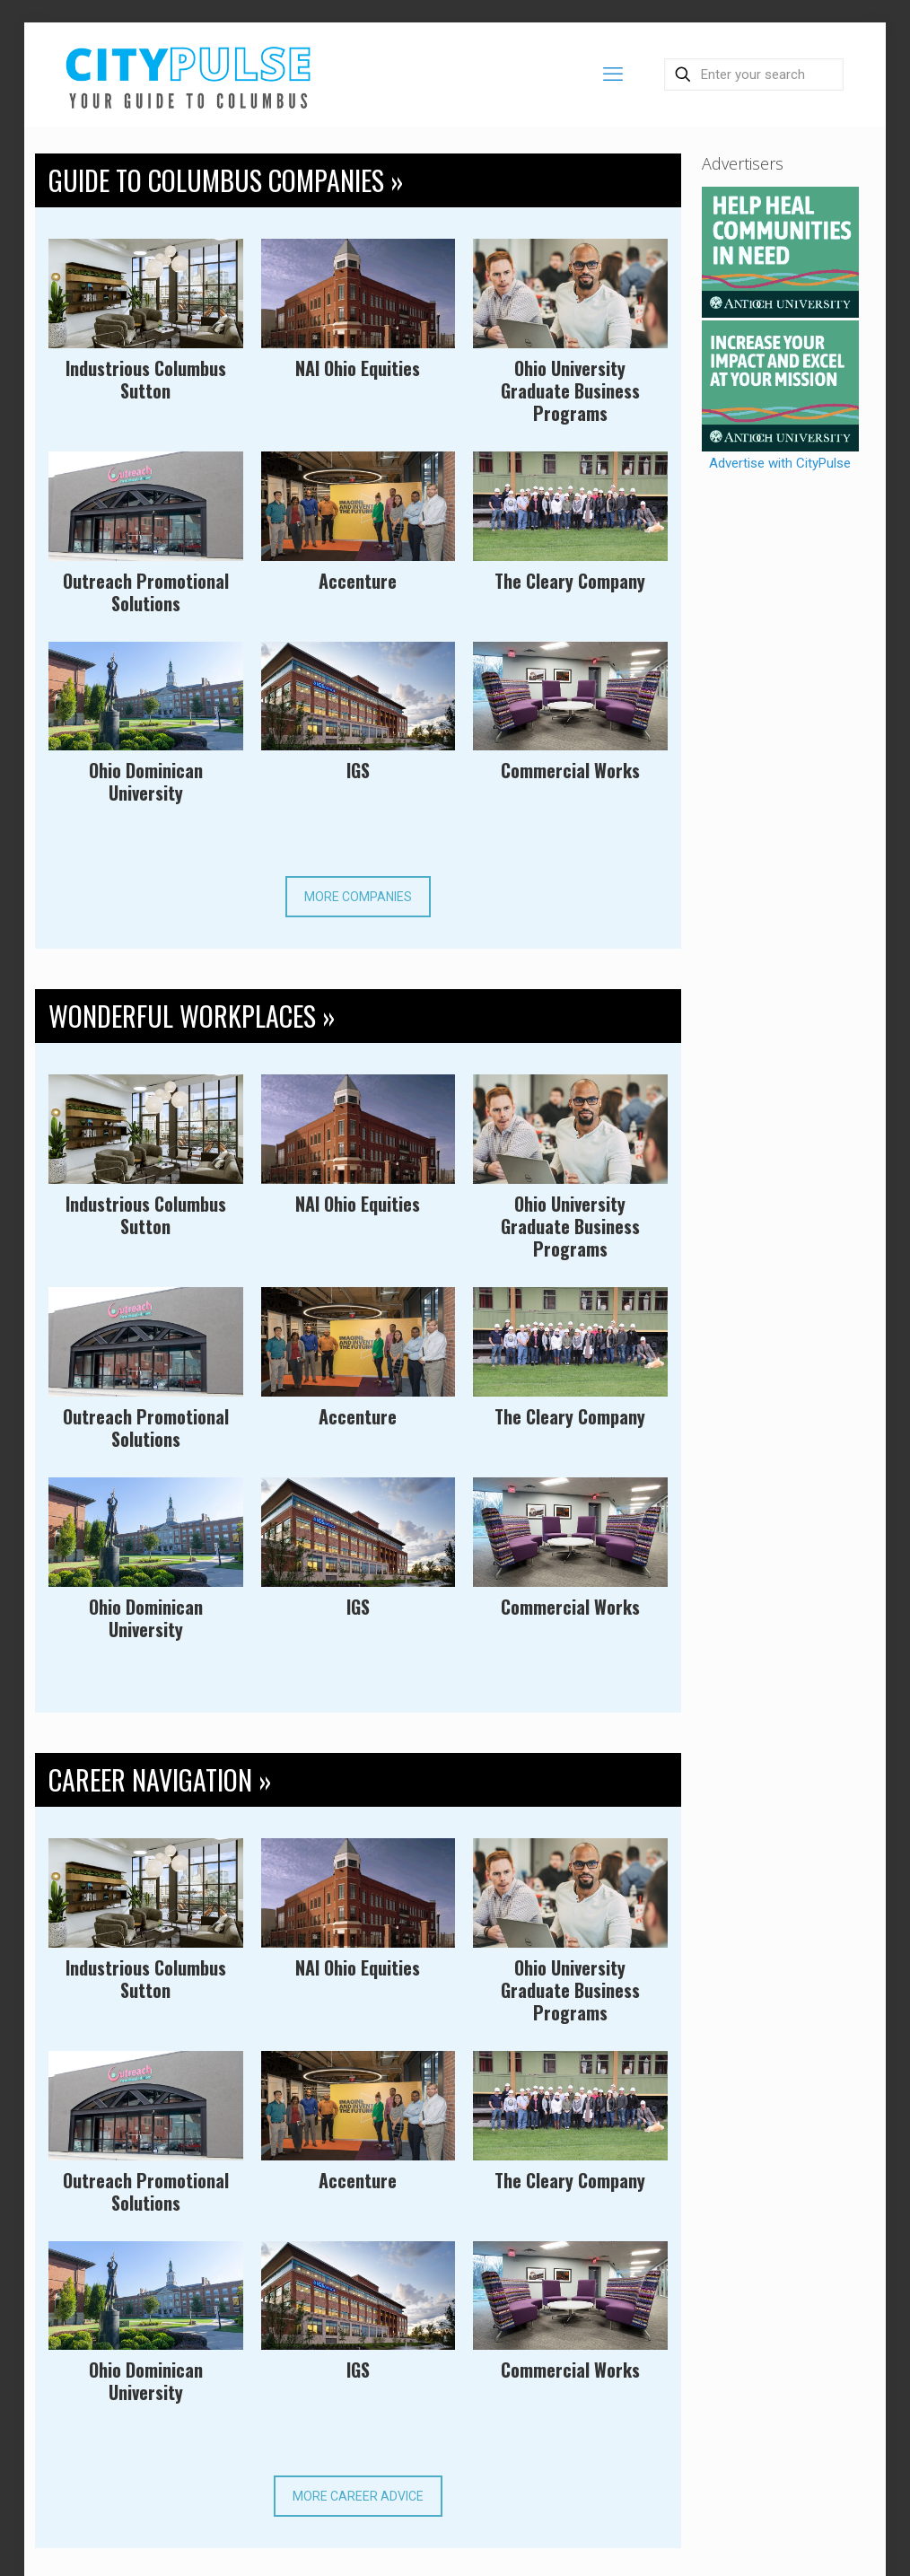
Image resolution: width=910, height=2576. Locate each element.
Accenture (358, 580)
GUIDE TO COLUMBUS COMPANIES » (226, 180)
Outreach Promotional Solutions (146, 592)
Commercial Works (570, 770)
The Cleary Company (569, 580)
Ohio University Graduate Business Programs (570, 390)
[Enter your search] (754, 74)
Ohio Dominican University (146, 781)
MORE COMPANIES (358, 896)
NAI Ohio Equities (357, 368)
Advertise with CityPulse (780, 463)
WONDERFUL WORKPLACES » (192, 1015)
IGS (358, 770)
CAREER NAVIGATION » (160, 1779)
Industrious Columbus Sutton (146, 379)
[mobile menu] (613, 74)
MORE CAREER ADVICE (358, 2496)
